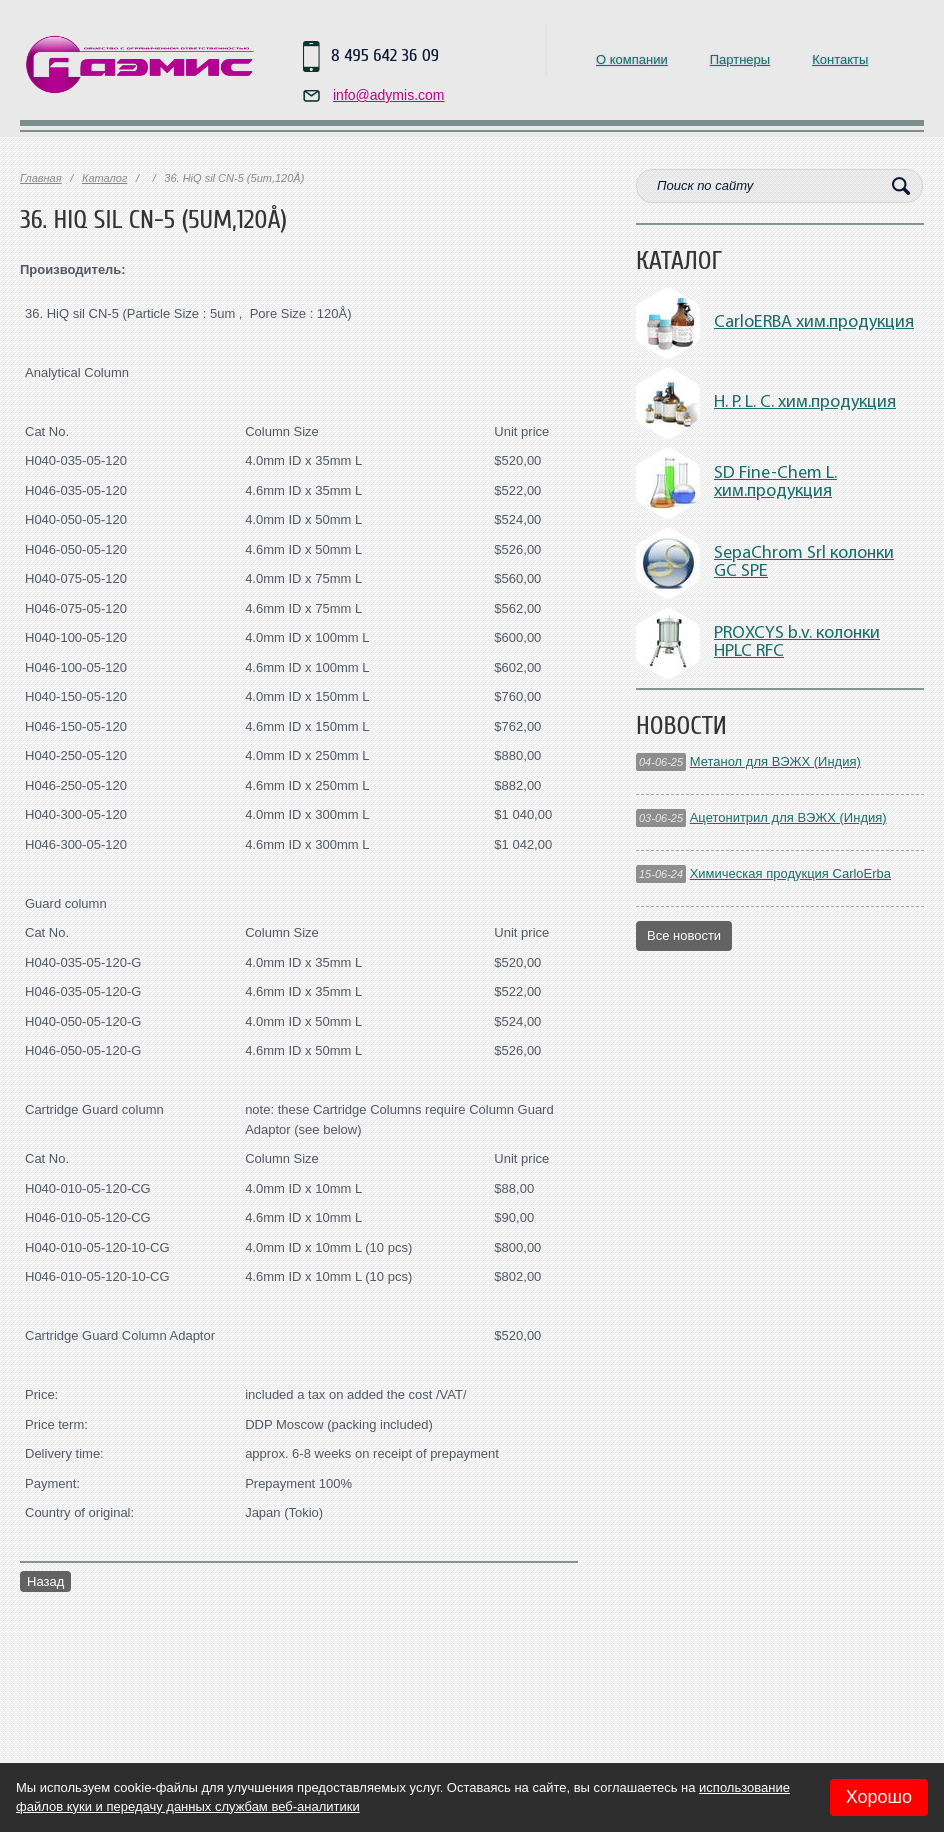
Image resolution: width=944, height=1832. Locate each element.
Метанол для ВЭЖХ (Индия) (775, 761)
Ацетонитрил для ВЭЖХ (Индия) (788, 817)
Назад (45, 1581)
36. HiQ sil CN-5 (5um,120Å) (153, 220)
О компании (632, 59)
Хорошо (879, 1797)
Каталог (104, 178)
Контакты (840, 59)
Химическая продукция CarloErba (790, 873)
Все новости (684, 935)
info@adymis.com (388, 95)
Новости (681, 726)
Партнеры (740, 59)
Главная (41, 178)
